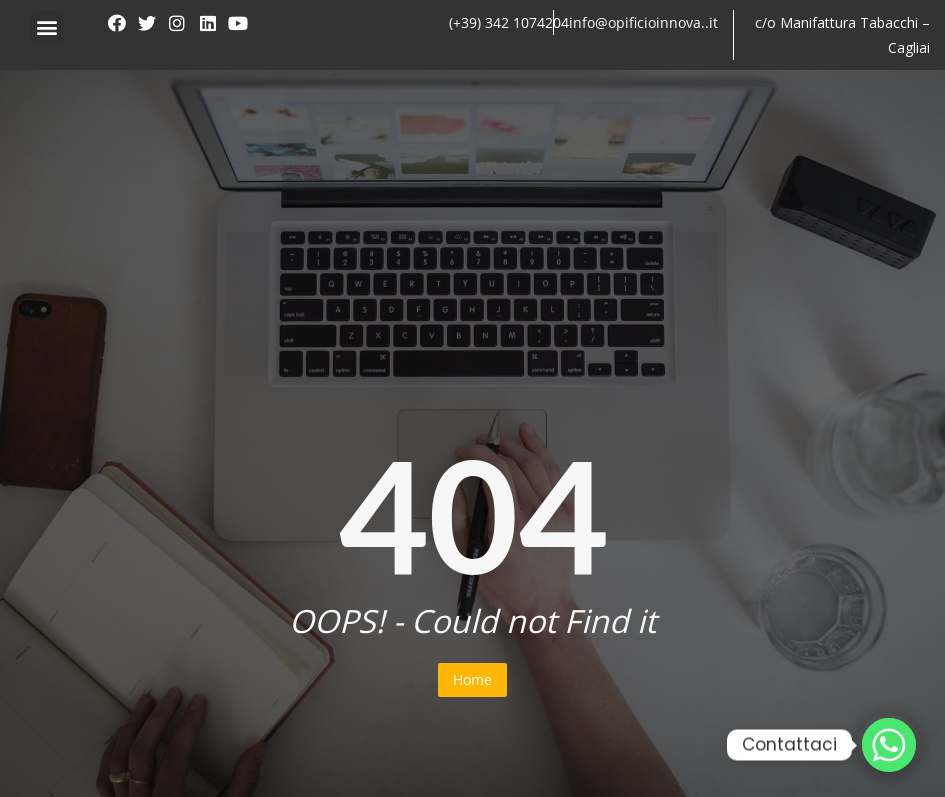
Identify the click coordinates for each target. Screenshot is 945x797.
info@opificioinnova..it (643, 22)
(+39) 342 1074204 (509, 22)
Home (472, 679)
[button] (47, 26)
